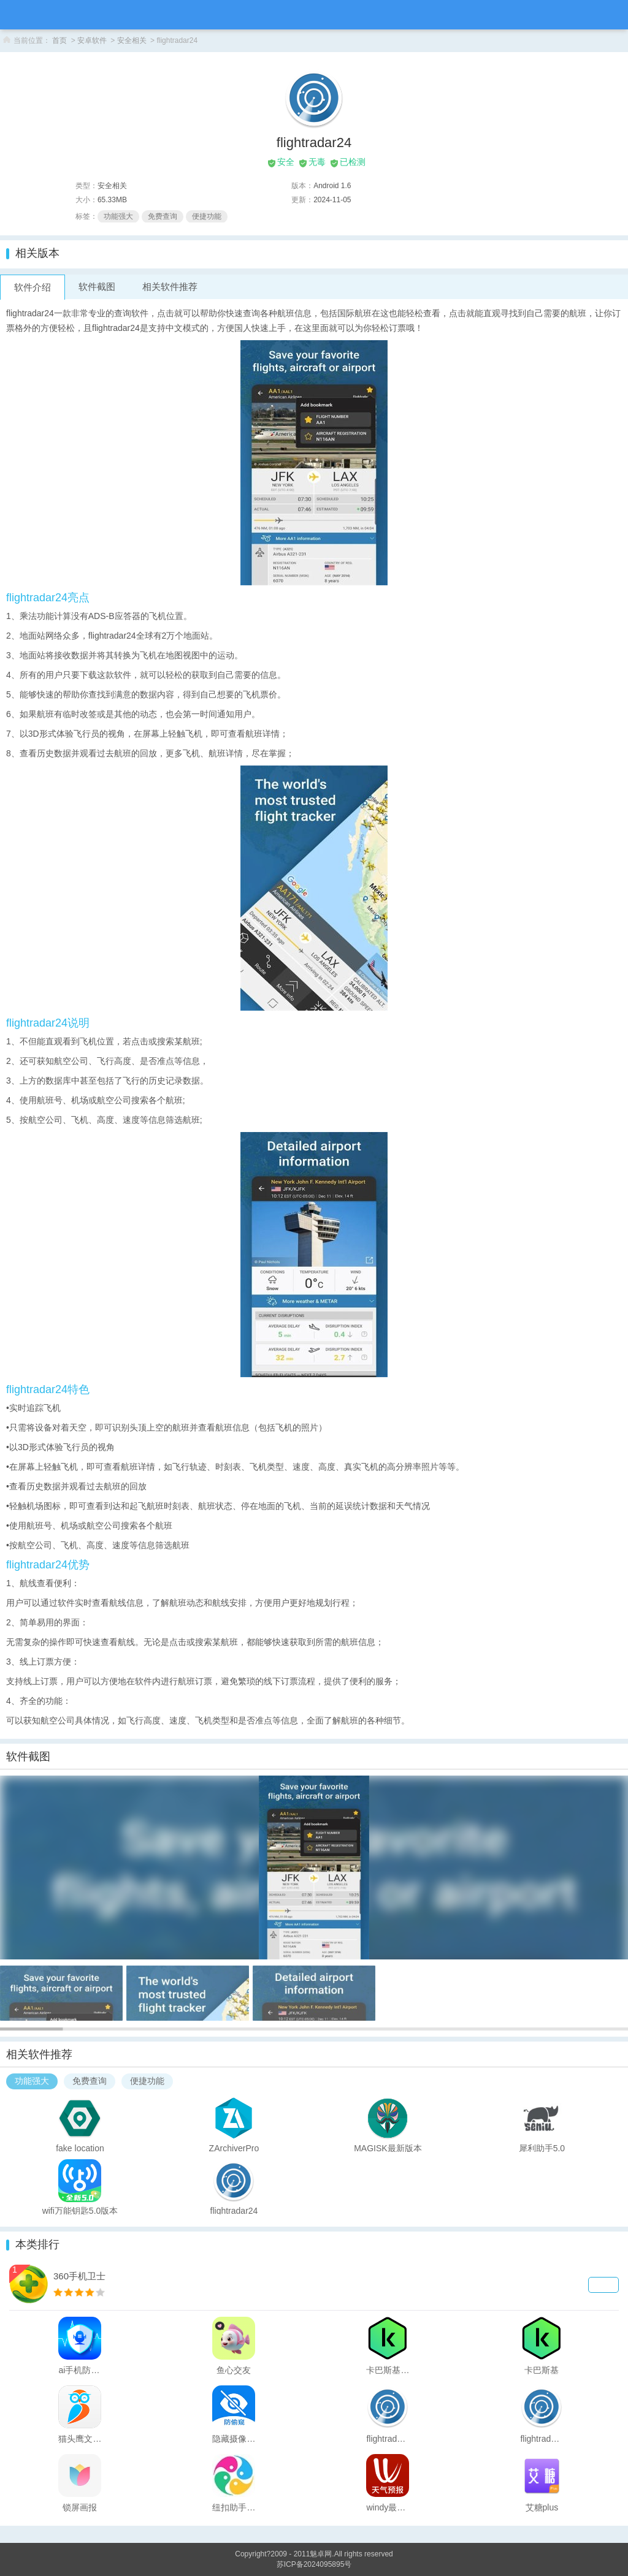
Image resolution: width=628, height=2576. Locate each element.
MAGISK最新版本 (387, 2147)
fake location (80, 2147)
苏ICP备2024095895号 (314, 2564)
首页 (59, 40)
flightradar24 (234, 2210)
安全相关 (132, 40)
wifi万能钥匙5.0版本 (80, 2210)
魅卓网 (321, 2554)
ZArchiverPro (234, 2147)
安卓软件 (92, 40)
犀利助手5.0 (542, 2147)
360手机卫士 (79, 2276)
